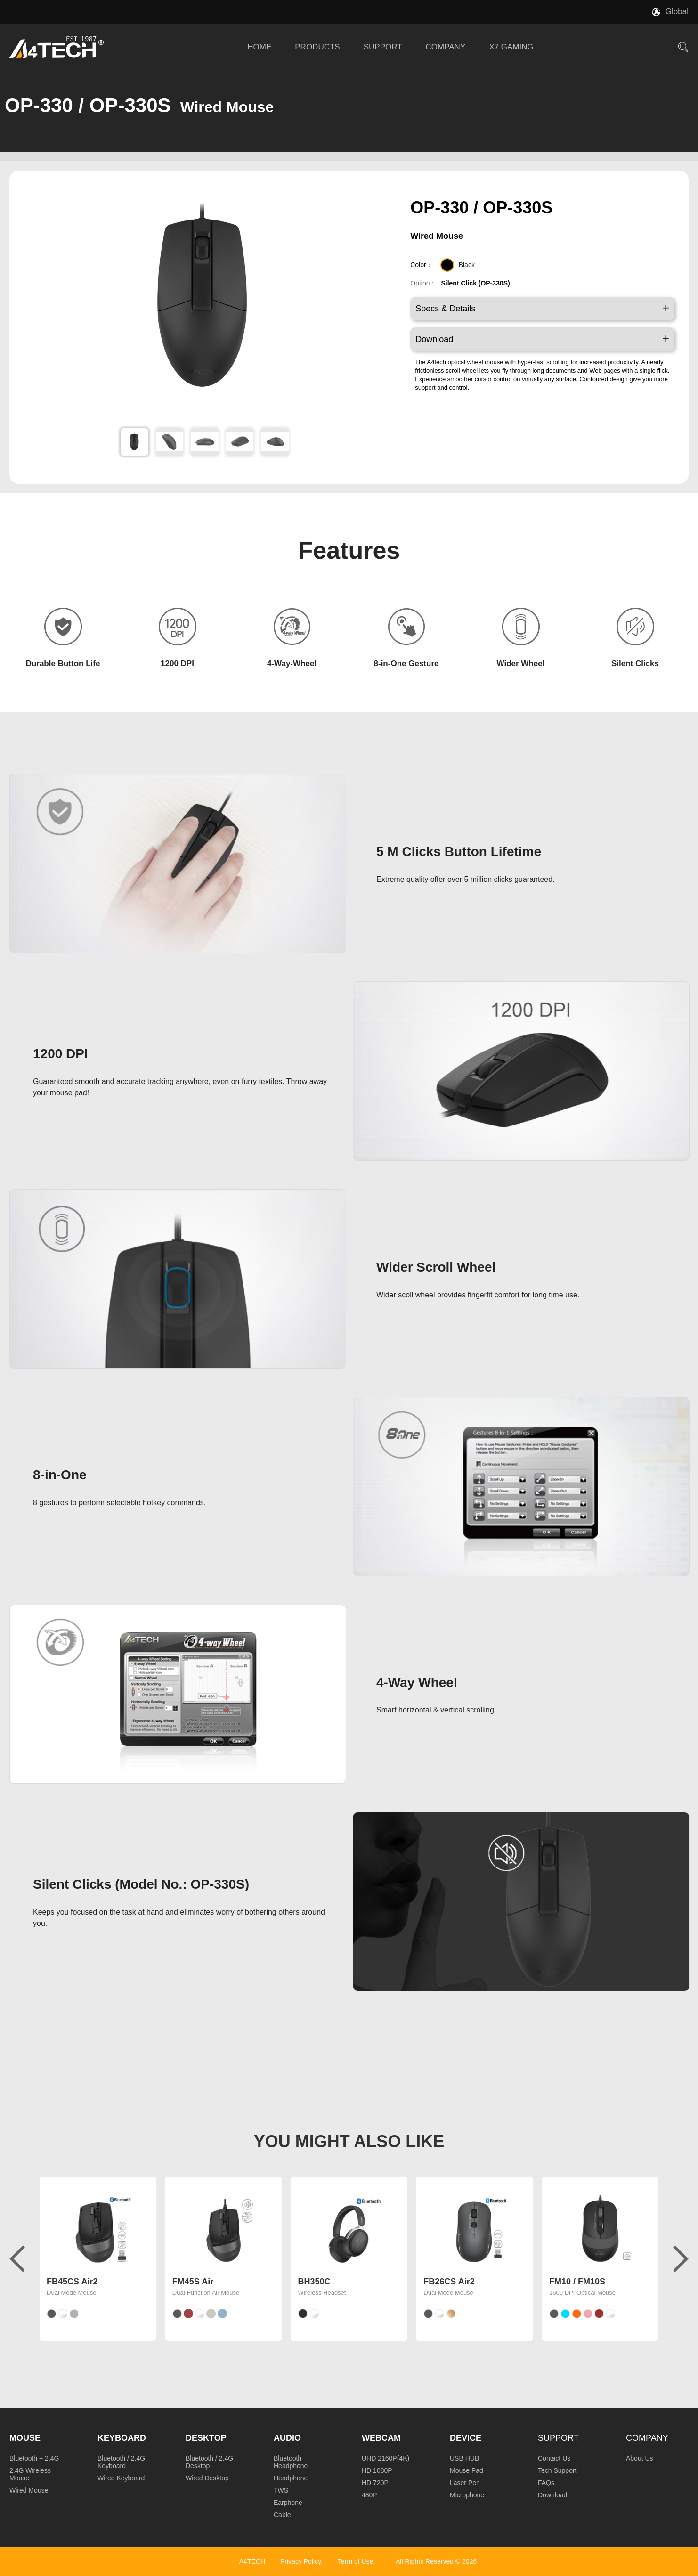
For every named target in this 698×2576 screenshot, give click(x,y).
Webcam (381, 2438)
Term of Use (355, 2561)
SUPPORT (383, 46)
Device (465, 2438)
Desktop (206, 2438)
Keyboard (121, 2438)
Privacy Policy (300, 2561)
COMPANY (446, 46)
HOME (259, 46)
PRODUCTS (317, 46)
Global (677, 11)
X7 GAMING (511, 46)
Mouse (25, 2438)
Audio (287, 2438)
